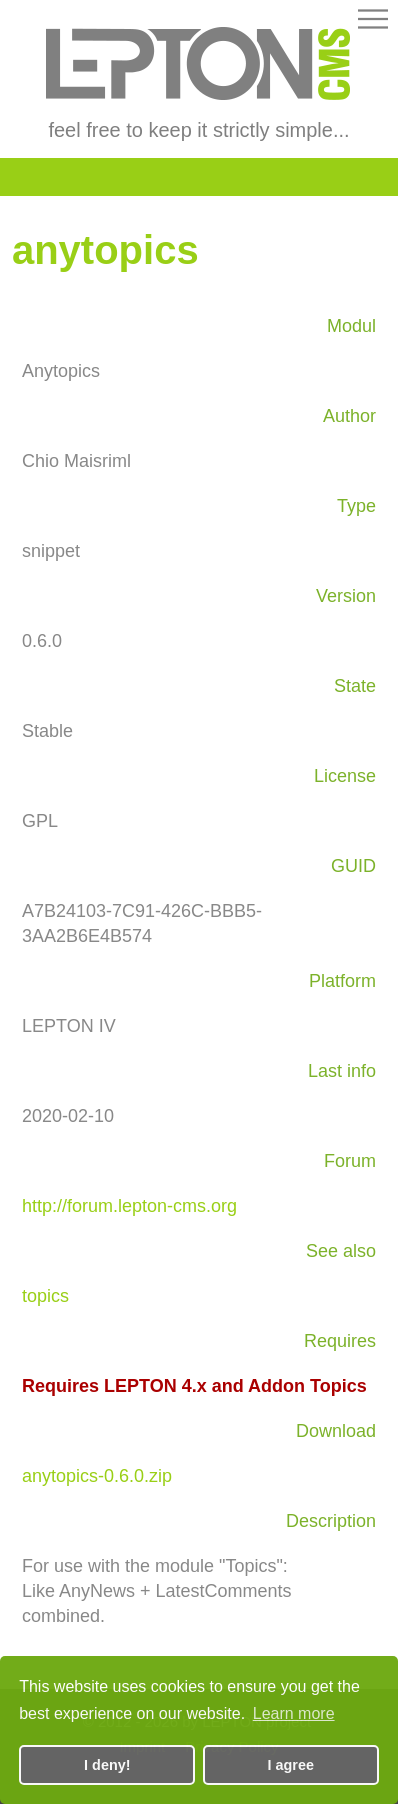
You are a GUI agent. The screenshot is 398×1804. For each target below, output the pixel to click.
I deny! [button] (107, 1765)
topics (45, 1296)
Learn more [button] (294, 1713)
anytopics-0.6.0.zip (97, 1476)
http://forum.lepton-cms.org (129, 1206)
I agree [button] (291, 1765)
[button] (373, 22)
